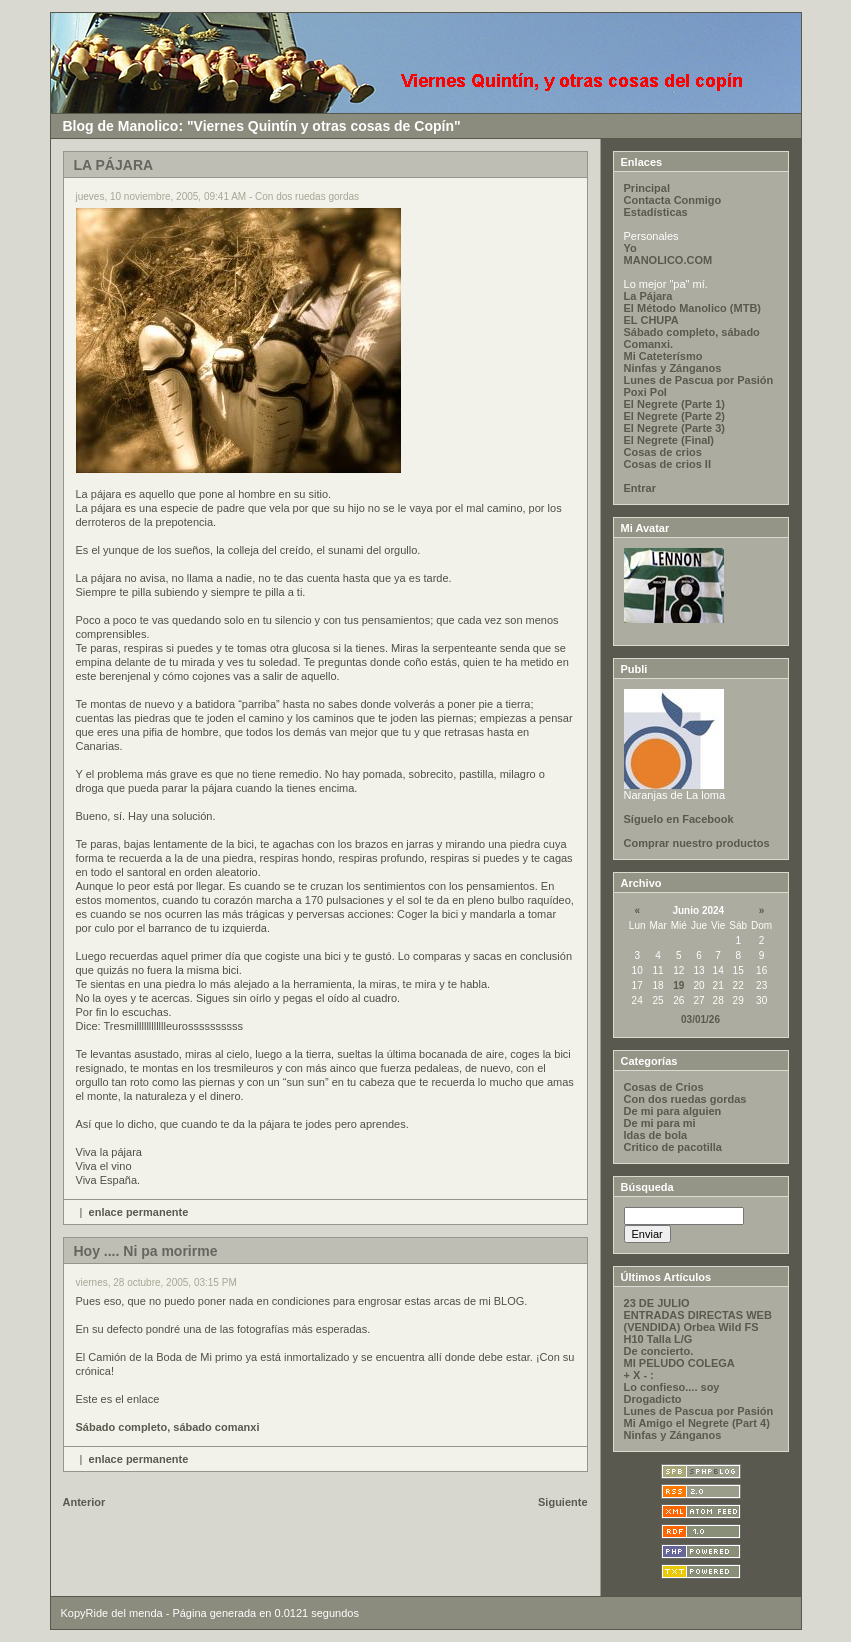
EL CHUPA (651, 320)
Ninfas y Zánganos (673, 368)
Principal (647, 188)
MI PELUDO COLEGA (679, 1363)
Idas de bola (656, 1135)
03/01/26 (700, 1019)
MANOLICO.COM (668, 260)
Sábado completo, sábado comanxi (168, 1427)
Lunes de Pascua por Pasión (699, 380)
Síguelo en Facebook (679, 819)
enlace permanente (139, 1212)
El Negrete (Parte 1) (674, 404)
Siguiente (563, 1502)
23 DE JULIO (657, 1303)
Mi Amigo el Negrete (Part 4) (697, 1423)
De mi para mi (660, 1123)
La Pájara (648, 296)
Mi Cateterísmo (663, 356)
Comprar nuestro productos (697, 843)
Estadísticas (656, 212)
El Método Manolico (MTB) (692, 308)
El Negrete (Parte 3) (674, 428)
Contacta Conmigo (673, 200)
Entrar (640, 488)
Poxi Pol (645, 392)
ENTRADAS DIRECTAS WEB (698, 1315)
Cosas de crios (663, 452)
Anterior (84, 1502)
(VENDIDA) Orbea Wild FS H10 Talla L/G (691, 1333)
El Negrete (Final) (669, 440)
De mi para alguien (673, 1111)
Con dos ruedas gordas (685, 1099)
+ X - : (639, 1375)
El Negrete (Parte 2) (674, 416)
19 (678, 985)
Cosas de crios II (667, 464)
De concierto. (659, 1351)
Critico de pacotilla (673, 1147)
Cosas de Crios (664, 1087)
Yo (630, 248)
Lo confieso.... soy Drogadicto (672, 1393)
